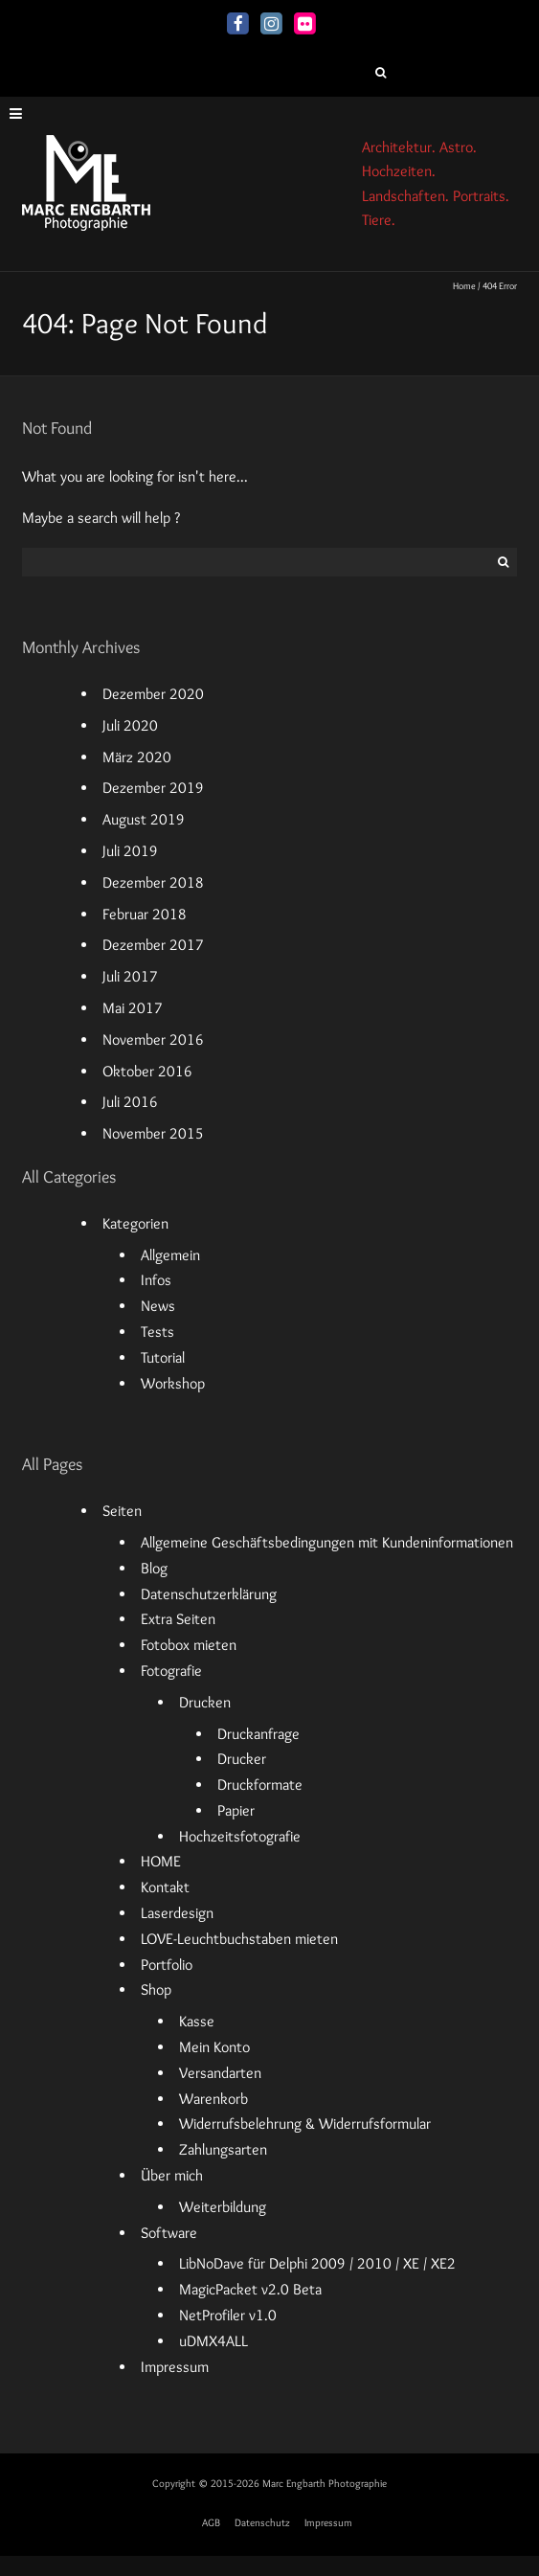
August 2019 (143, 819)
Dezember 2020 (153, 694)
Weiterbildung (222, 2207)
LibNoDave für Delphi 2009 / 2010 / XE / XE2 (317, 2263)
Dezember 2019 (153, 788)
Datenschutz (262, 2522)
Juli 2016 (130, 1102)
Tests (157, 1331)
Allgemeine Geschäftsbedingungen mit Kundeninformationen (327, 1542)
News (158, 1306)
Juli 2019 (130, 851)
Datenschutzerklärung (209, 1594)
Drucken (205, 1702)
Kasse (196, 2021)
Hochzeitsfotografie (240, 1836)
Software (169, 2233)
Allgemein (170, 1255)
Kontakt (165, 1887)
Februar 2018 (144, 914)
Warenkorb (213, 2099)
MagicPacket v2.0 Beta (250, 2289)
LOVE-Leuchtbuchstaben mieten (239, 1939)
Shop (156, 1989)
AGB (211, 2522)
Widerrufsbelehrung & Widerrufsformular (305, 2123)
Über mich (172, 2175)
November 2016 (153, 1039)
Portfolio (166, 1964)
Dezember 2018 (153, 882)
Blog (154, 1568)
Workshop (173, 1383)
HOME (161, 1861)
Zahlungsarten (223, 2149)
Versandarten (220, 2073)
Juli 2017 (130, 976)
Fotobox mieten (188, 1645)
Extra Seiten (178, 1619)
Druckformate (260, 1784)
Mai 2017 (132, 1008)
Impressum (175, 2367)
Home (464, 286)
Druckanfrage (258, 1734)
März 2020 (136, 757)
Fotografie (171, 1670)
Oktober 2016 (147, 1071)
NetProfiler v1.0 (228, 2315)
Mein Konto (214, 2047)
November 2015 (153, 1133)
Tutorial (163, 1357)
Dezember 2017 (153, 945)
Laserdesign (177, 1913)
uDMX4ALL (213, 2341)
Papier (236, 1810)
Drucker (241, 1759)
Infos (156, 1280)
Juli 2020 (130, 725)
